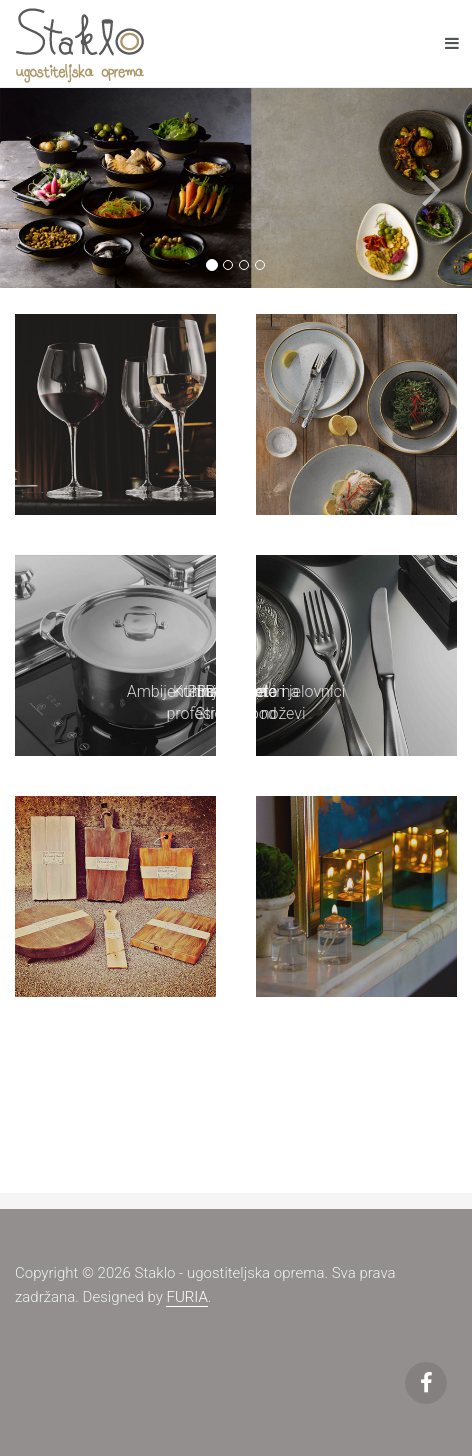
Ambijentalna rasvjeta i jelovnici (236, 691)
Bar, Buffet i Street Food (235, 703)
